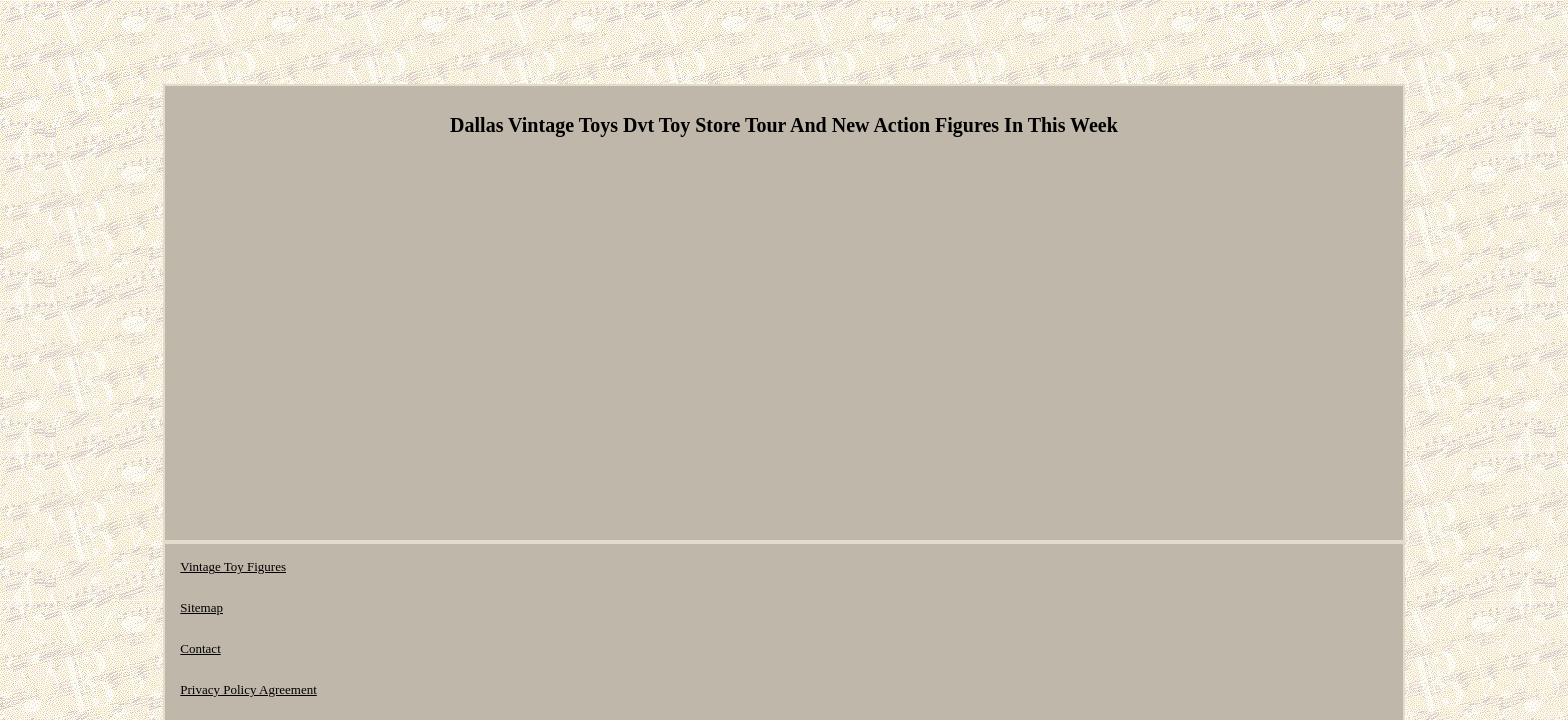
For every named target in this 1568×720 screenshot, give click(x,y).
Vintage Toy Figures (233, 566)
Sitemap (330, 566)
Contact (395, 566)
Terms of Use (633, 566)
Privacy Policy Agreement (506, 566)
